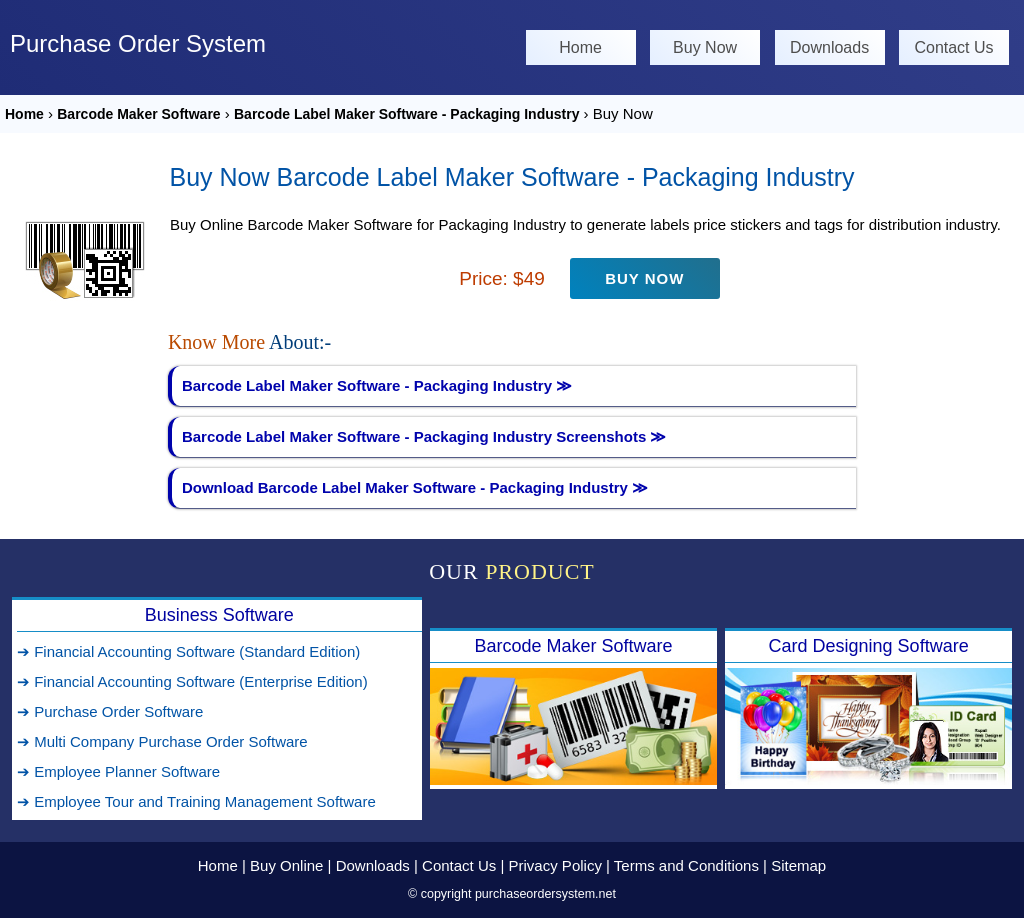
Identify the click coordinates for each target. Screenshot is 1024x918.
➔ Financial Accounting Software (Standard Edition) (188, 651)
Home (580, 47)
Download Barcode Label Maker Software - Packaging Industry (415, 487)
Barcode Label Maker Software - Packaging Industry (406, 114)
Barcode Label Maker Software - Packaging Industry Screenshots (424, 436)
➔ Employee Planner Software (118, 771)
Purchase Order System (138, 43)
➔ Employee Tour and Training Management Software (196, 801)
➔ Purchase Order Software (110, 711)
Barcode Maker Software (138, 114)
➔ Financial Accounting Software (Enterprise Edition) (192, 681)
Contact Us (953, 47)
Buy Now (705, 47)
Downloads (829, 47)
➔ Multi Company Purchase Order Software (162, 741)
